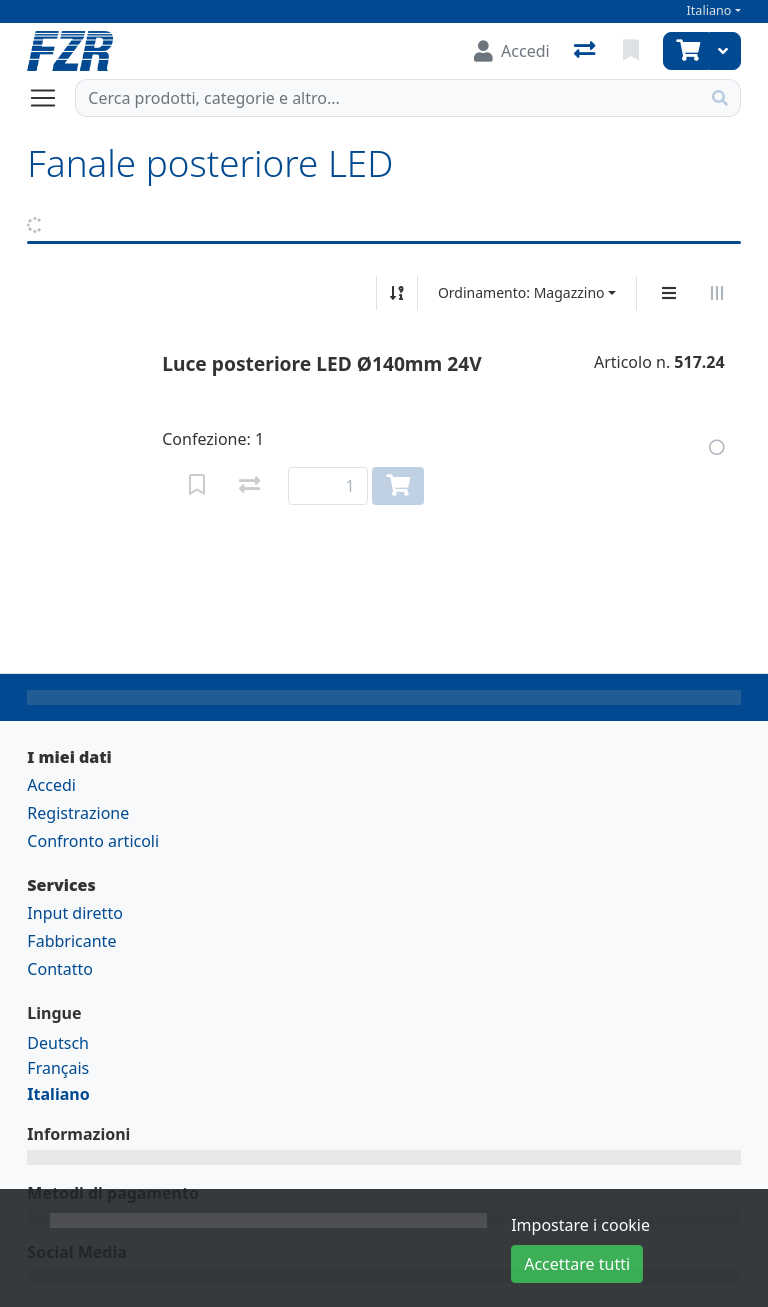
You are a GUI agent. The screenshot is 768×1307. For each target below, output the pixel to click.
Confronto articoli (93, 841)
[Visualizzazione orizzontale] (717, 293)
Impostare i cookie (580, 1225)
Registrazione (78, 813)
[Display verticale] (669, 293)
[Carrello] (686, 51)
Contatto (60, 969)
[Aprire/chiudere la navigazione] (51, 98)
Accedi (51, 785)
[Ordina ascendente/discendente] (397, 293)
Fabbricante (71, 941)
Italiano (709, 10)
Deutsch (58, 1043)
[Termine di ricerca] (387, 98)
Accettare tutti (577, 1264)
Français (58, 1068)
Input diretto (75, 913)
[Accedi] (512, 51)
